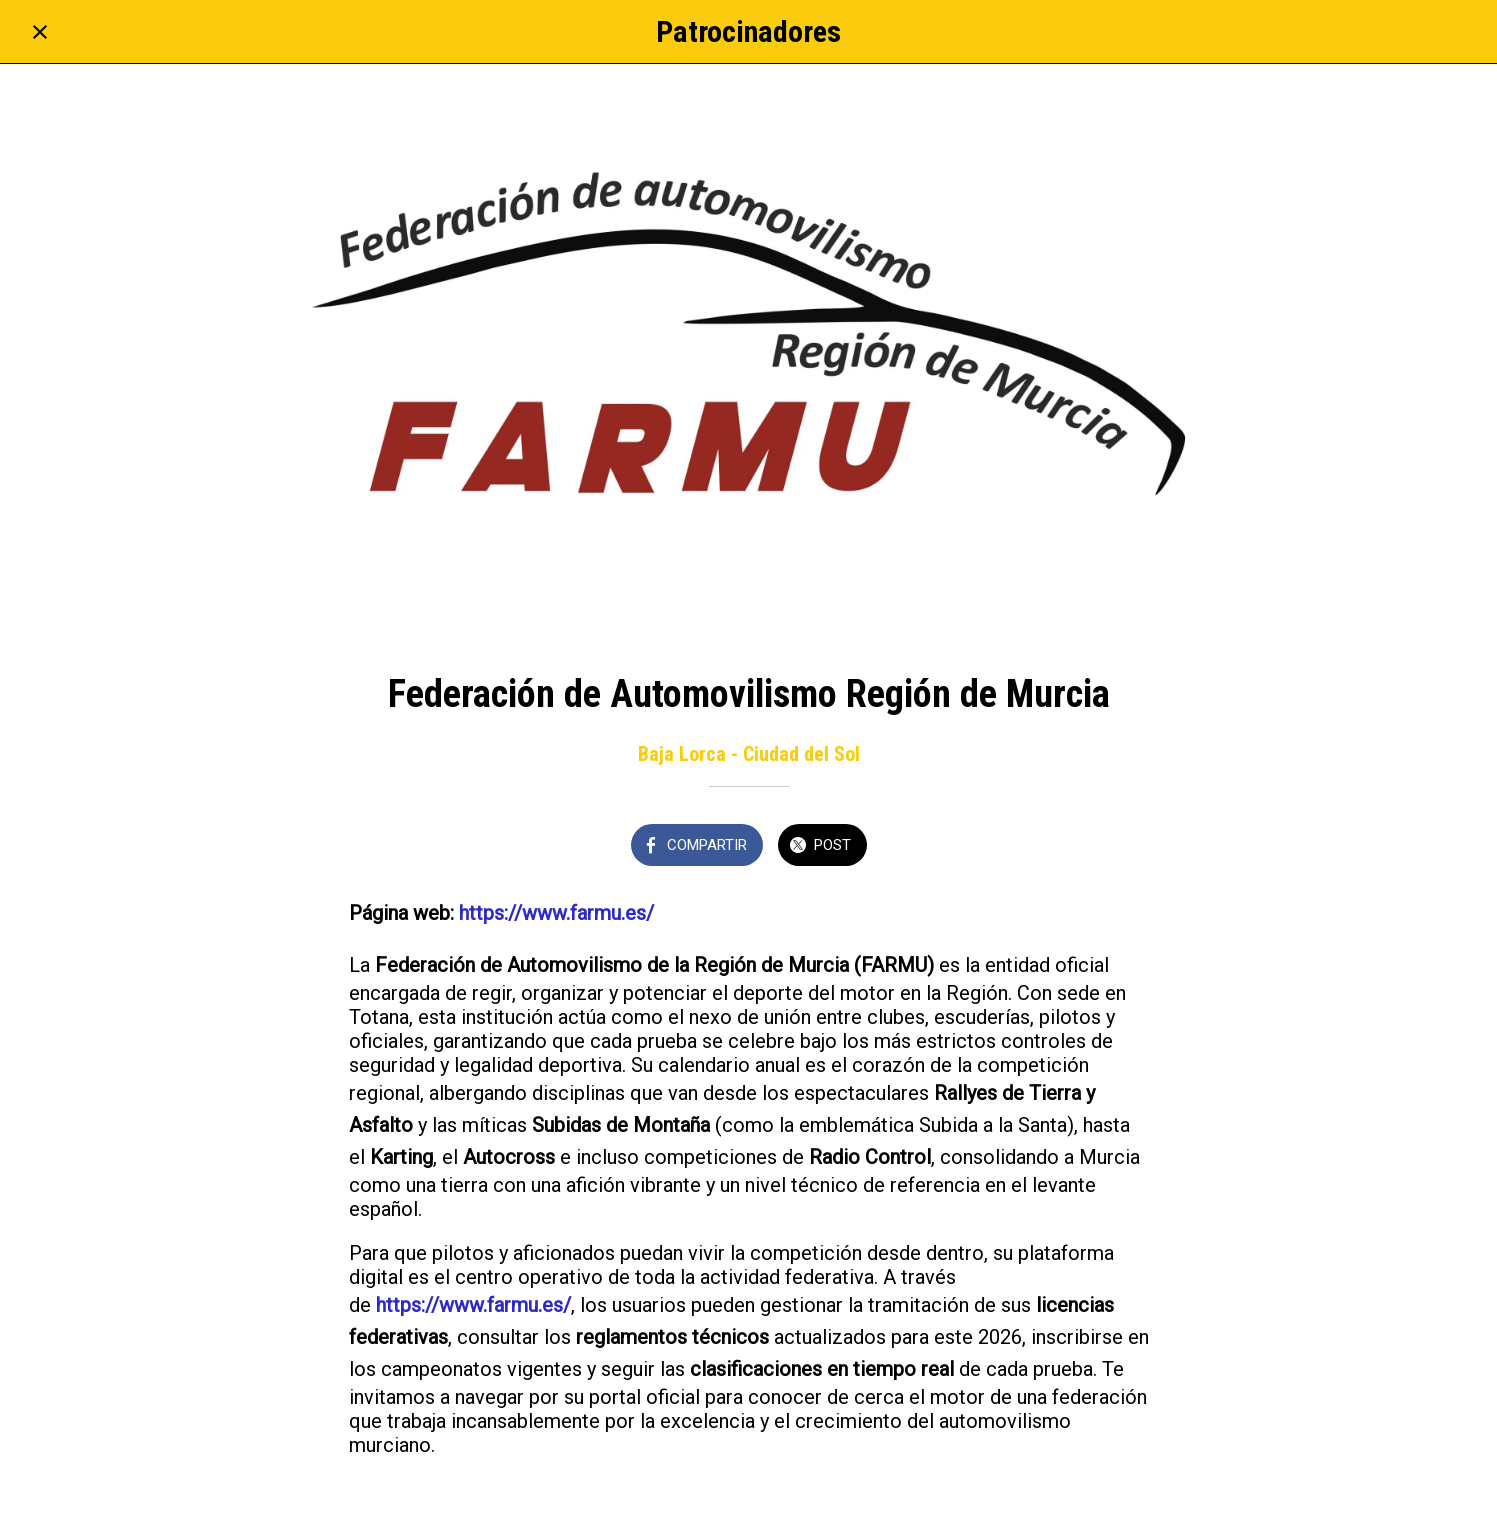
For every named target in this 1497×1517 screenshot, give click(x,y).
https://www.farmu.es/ (556, 913)
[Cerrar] (40, 32)
